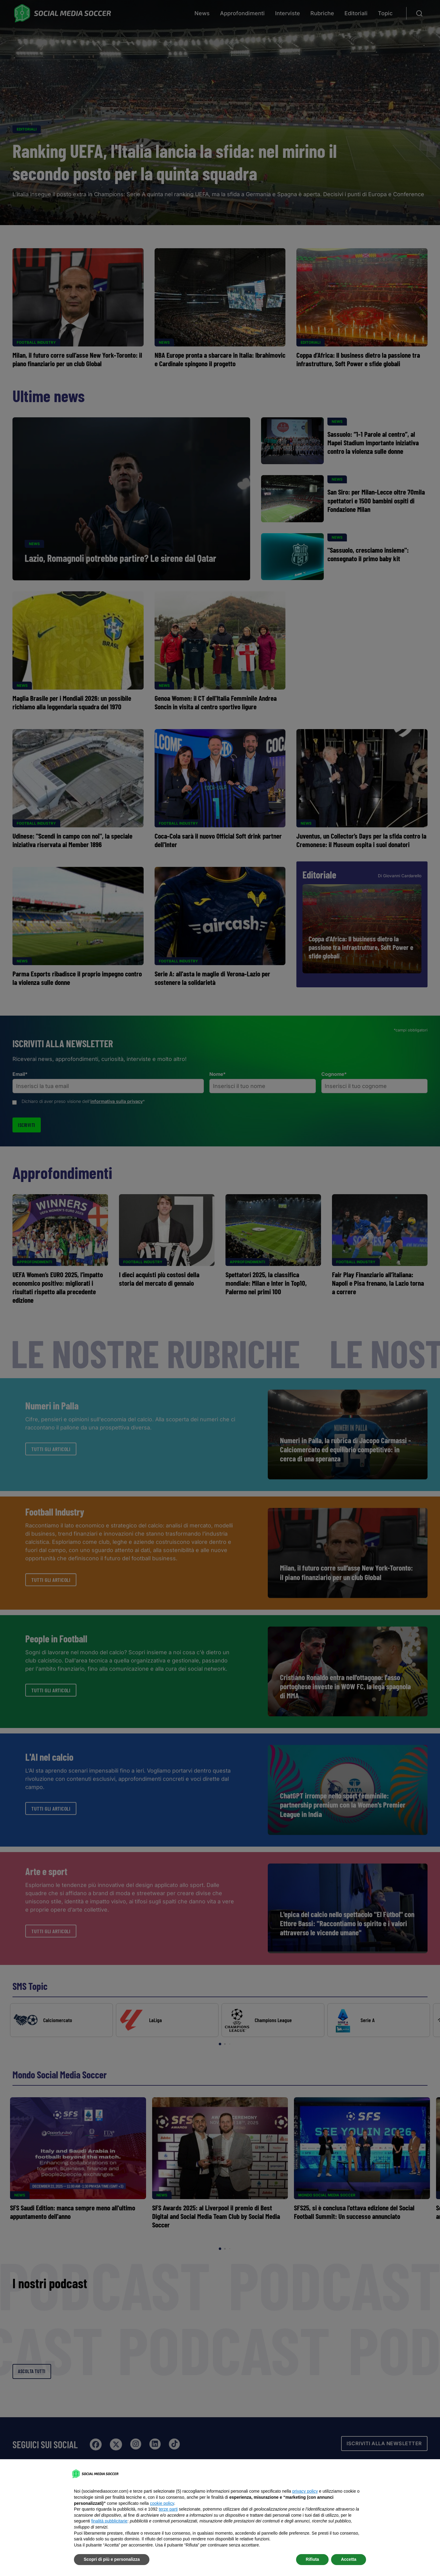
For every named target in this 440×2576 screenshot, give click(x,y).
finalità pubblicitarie (109, 2521)
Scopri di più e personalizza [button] (112, 2559)
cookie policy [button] (162, 2503)
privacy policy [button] (305, 2491)
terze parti (168, 2509)
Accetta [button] (348, 2559)
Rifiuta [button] (312, 2559)
